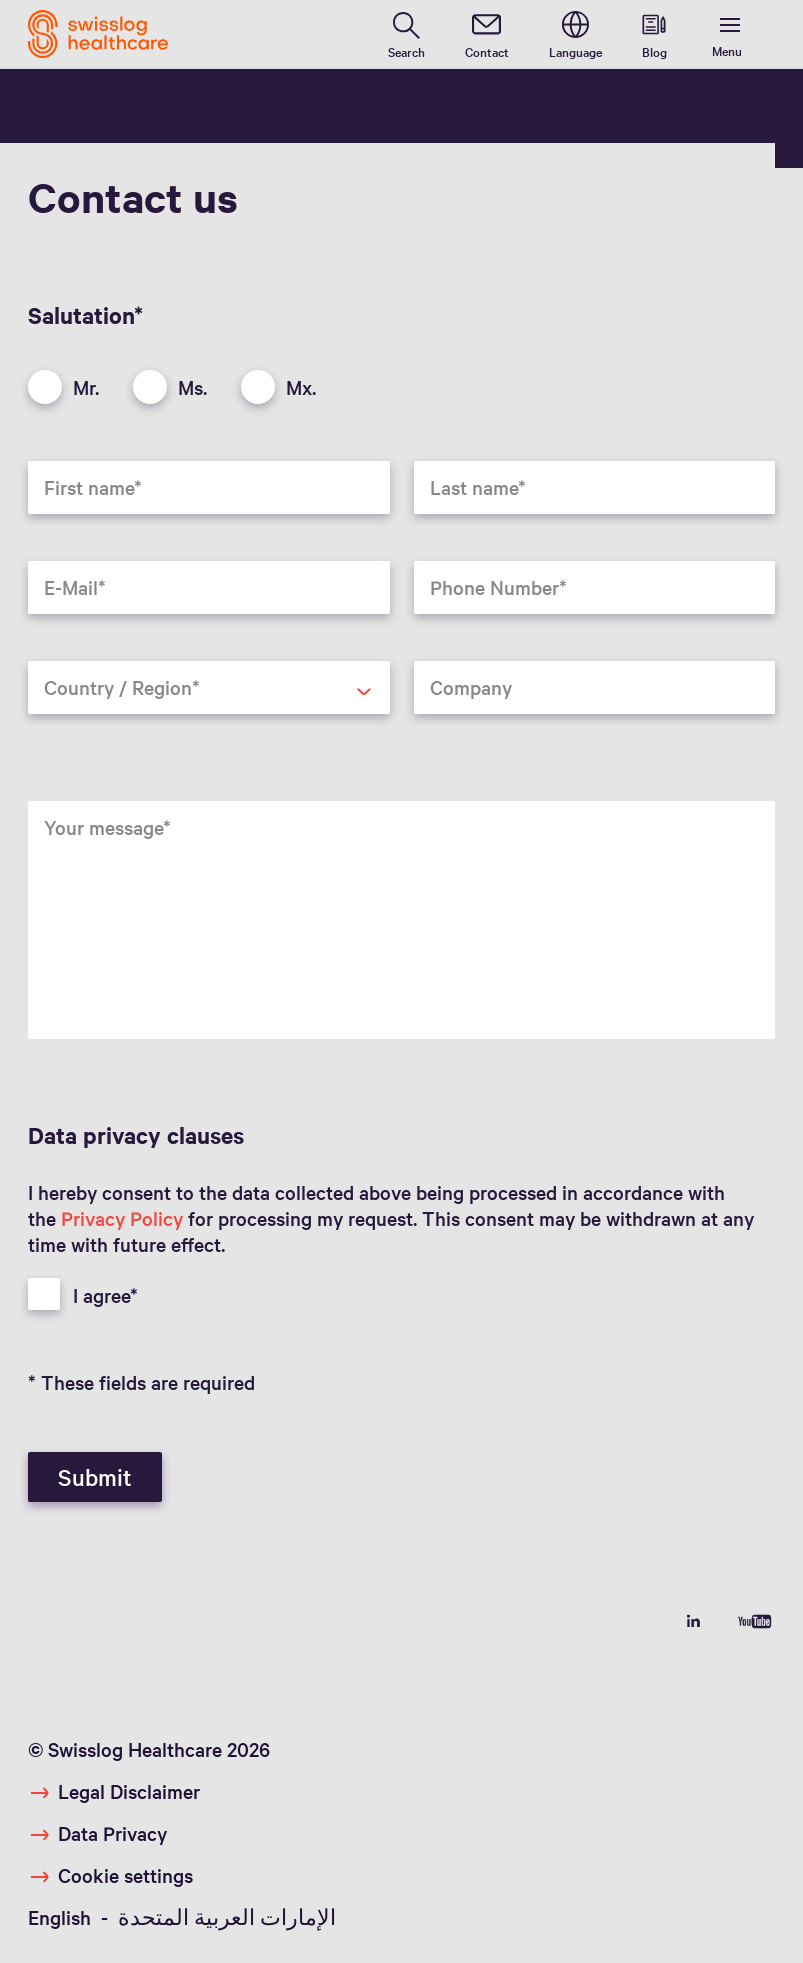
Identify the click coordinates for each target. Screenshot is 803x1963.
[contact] (487, 34)
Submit (95, 1477)
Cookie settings (125, 1875)
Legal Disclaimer (129, 1791)
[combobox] (208, 687)
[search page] (406, 34)
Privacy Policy (122, 1218)
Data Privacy (112, 1833)
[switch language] (575, 34)
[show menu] (731, 34)
